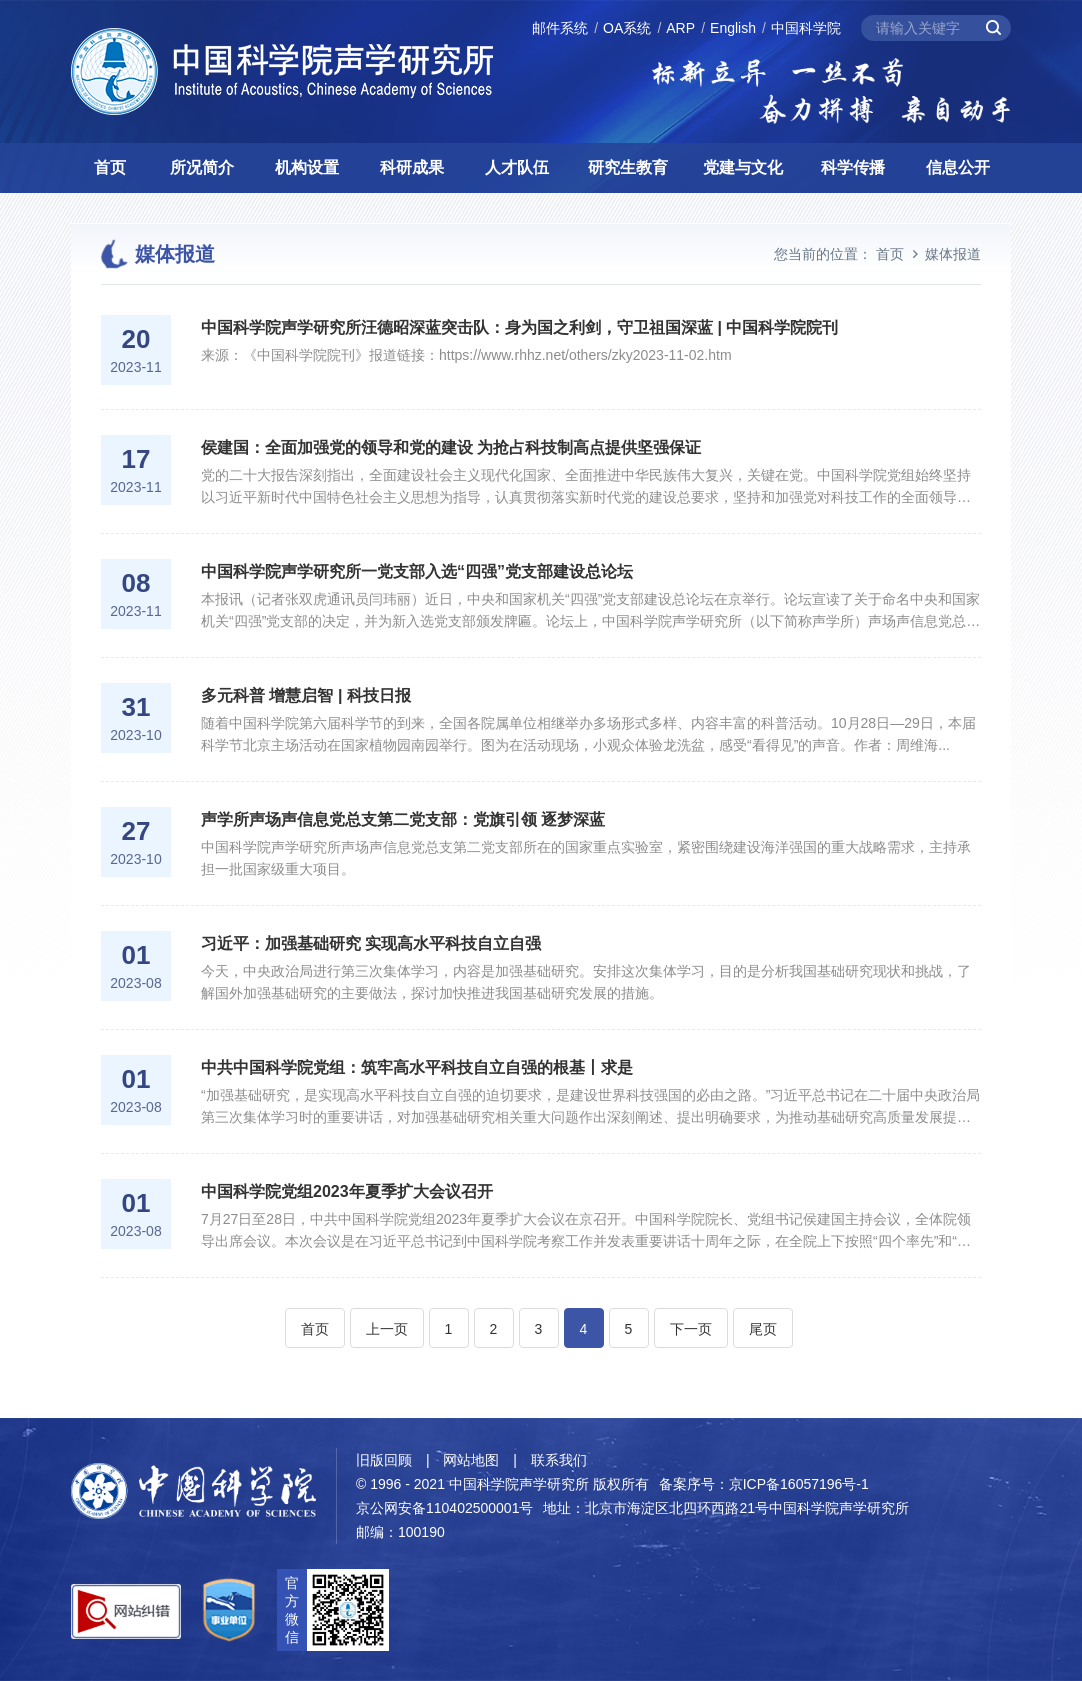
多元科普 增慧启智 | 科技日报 (306, 695)
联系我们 (559, 1460)
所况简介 (202, 167)
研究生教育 (628, 167)
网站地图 (471, 1460)
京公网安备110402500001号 (444, 1508)
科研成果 (412, 167)
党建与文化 (743, 167)
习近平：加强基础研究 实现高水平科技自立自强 (371, 943)
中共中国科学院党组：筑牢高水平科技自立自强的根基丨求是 (417, 1067)
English (733, 28)
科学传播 (853, 167)
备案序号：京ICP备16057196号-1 (764, 1484)
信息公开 (958, 167)
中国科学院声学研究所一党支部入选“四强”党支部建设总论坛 (417, 571)
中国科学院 (806, 28)
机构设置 (307, 167)
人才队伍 (517, 167)
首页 (110, 167)
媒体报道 (953, 254)
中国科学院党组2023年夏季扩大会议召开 (347, 1191)
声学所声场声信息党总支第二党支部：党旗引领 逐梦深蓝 (403, 819)
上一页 (387, 1329)
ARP (680, 28)
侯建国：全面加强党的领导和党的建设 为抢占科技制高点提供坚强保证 (451, 447)
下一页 (691, 1329)
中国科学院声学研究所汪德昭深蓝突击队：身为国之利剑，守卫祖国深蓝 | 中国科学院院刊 (519, 327)
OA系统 (627, 28)
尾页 (763, 1329)
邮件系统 (560, 28)
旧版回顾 (384, 1460)
